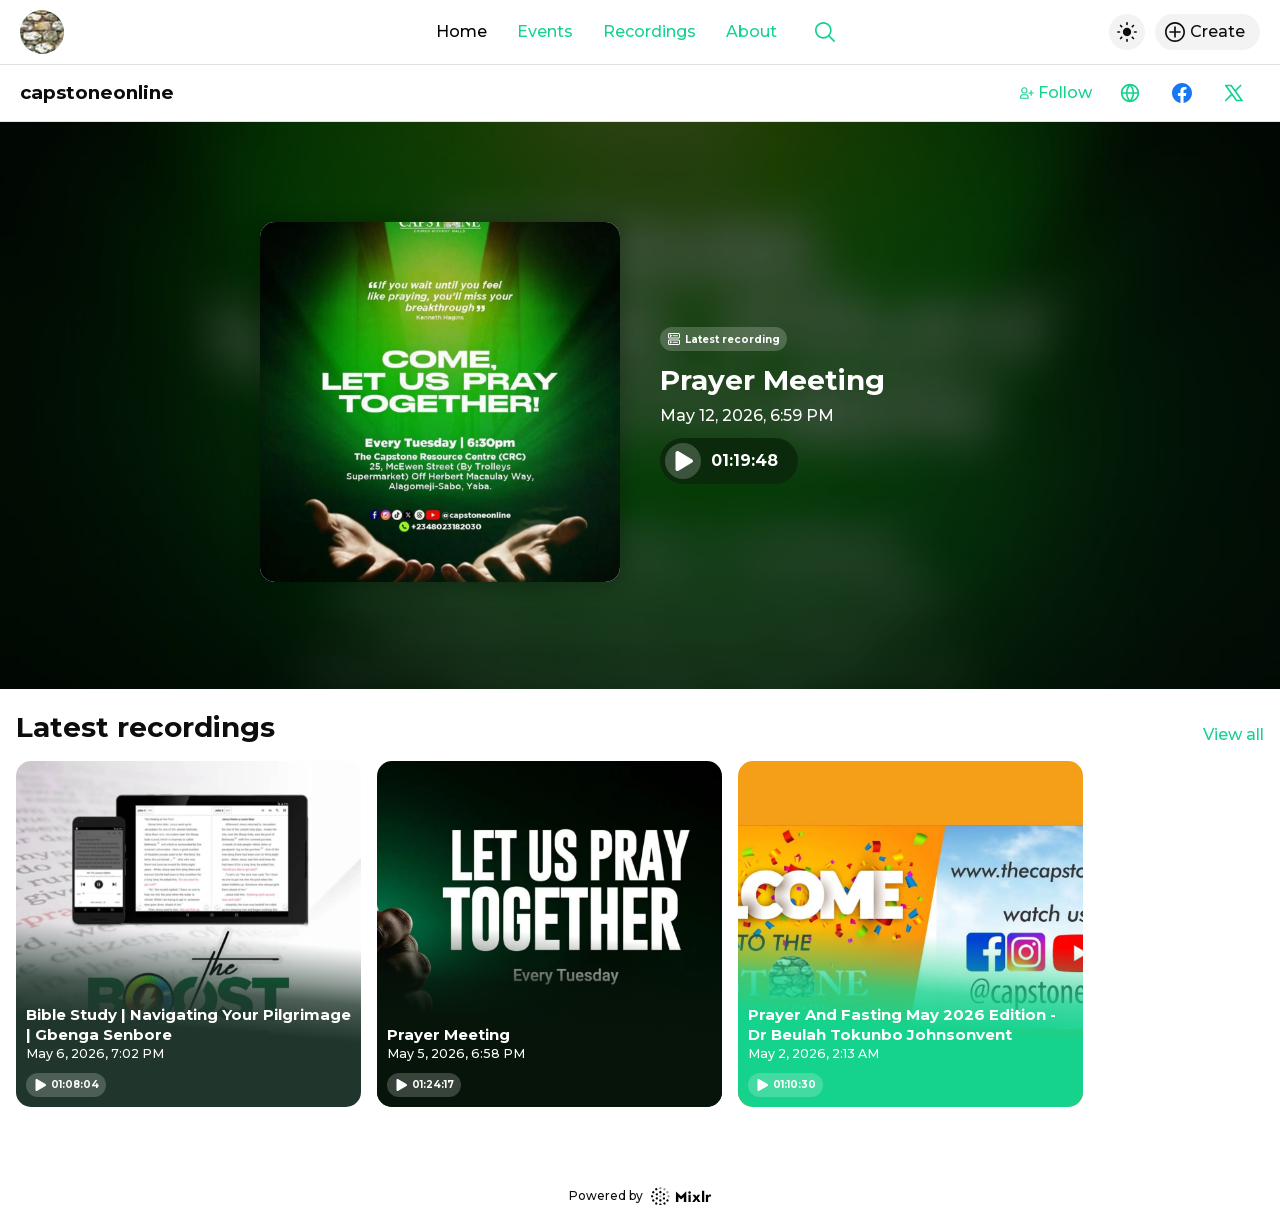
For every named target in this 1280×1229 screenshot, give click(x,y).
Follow (1056, 92)
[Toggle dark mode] (1127, 32)
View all (1233, 734)
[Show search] (825, 32)
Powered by (640, 1196)
